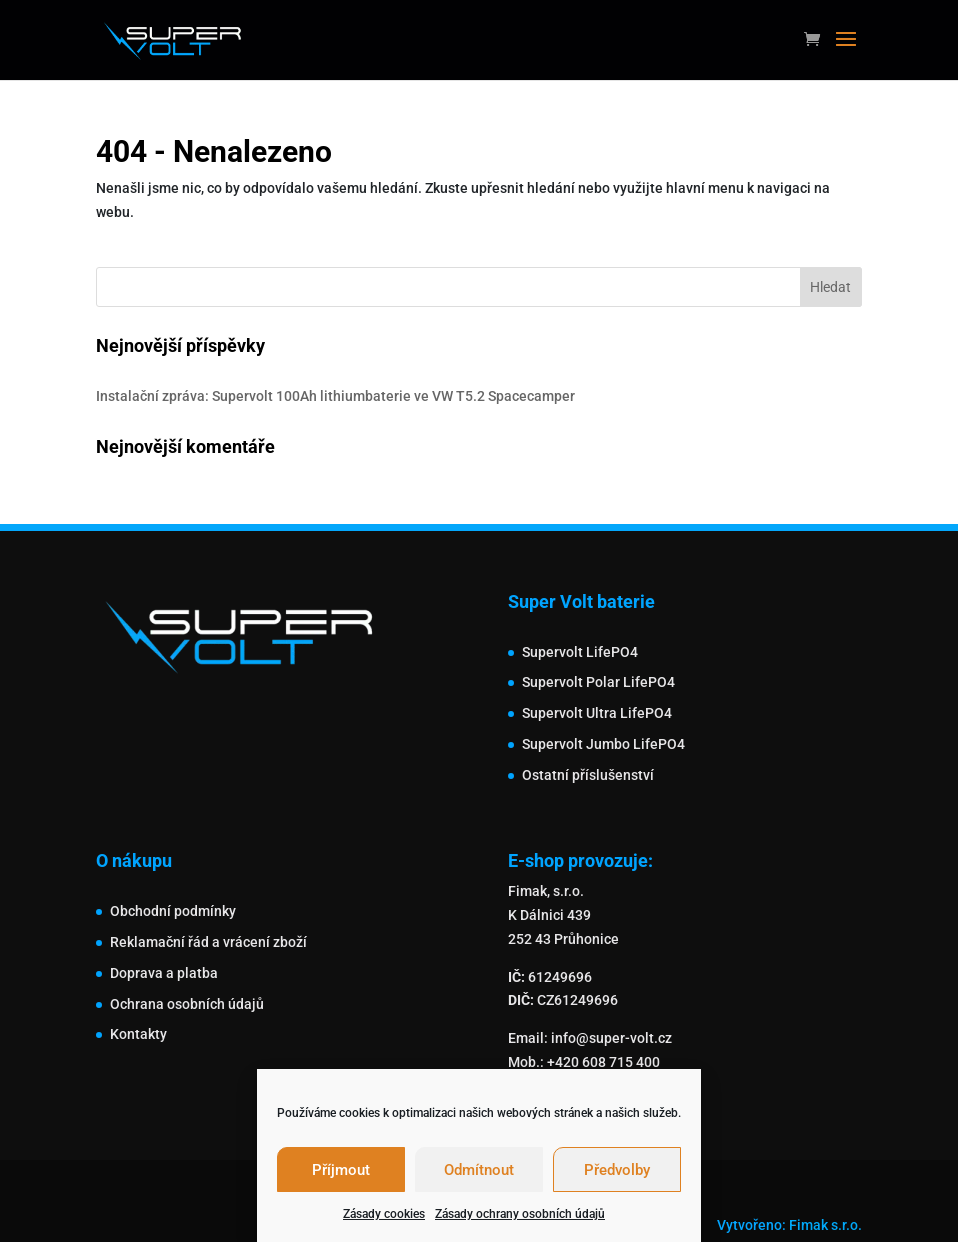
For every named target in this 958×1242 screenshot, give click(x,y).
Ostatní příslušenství (588, 775)
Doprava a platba (164, 973)
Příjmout (341, 1170)
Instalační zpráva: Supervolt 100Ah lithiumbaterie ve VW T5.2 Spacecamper (335, 396)
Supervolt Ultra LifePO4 (597, 713)
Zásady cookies (384, 1214)
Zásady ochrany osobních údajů (520, 1214)
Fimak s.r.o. (825, 1225)
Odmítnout (479, 1170)
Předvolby (617, 1170)
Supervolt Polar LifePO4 (598, 682)
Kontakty (138, 1034)
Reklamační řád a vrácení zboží (208, 942)
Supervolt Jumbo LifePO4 (603, 744)
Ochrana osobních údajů (187, 1004)
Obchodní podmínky (173, 911)
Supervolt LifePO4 (580, 652)
